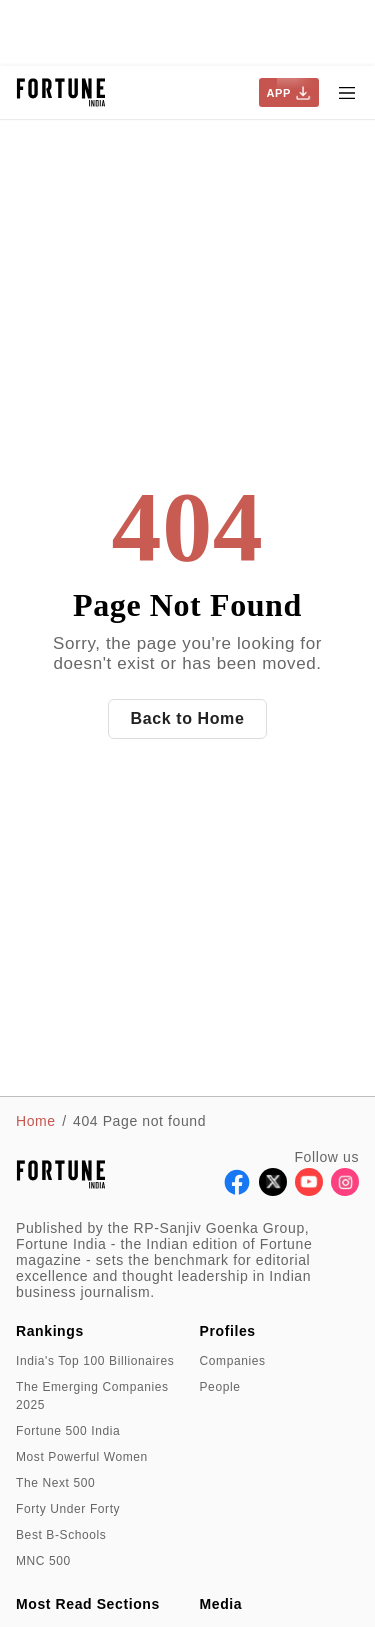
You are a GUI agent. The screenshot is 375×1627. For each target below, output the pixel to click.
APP (289, 93)
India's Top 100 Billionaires (95, 1361)
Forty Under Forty (68, 1509)
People (220, 1387)
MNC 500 (43, 1561)
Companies (233, 1361)
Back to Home (188, 718)
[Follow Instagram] (345, 1190)
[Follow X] (273, 1190)
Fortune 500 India (68, 1431)
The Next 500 (55, 1483)
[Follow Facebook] (237, 1190)
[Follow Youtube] (309, 1190)
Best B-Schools (61, 1535)
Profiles (228, 1331)
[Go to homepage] (61, 92)
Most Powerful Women (82, 1457)
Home (36, 1121)
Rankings (50, 1331)
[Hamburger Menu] (347, 93)
